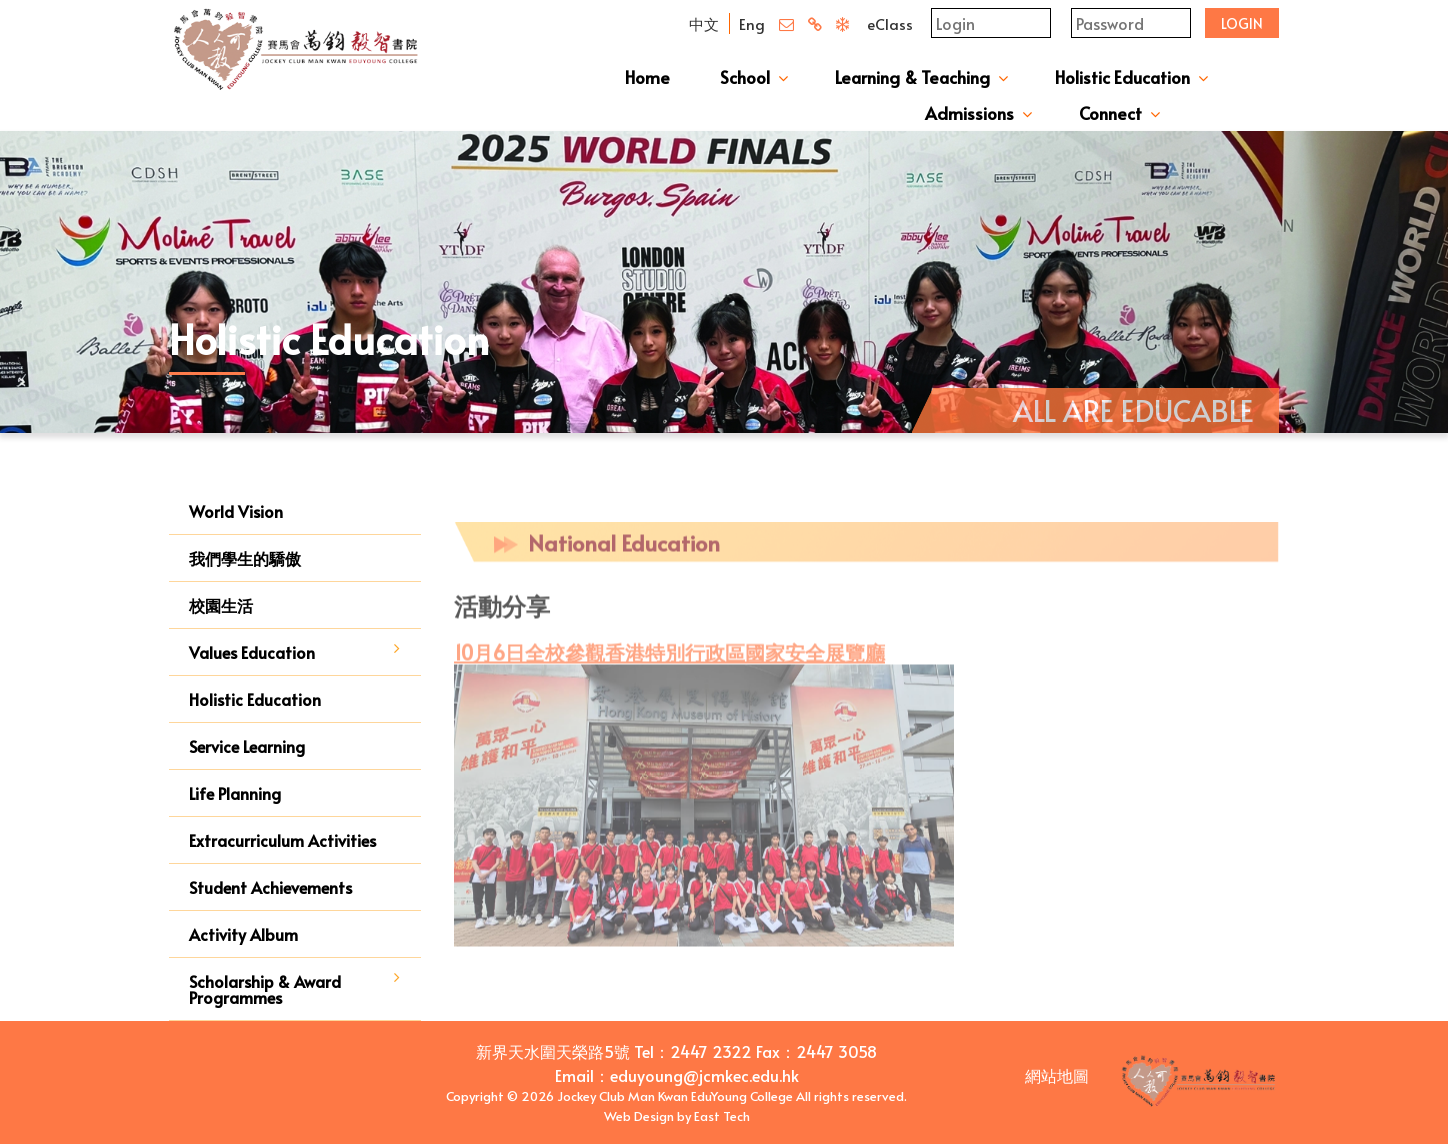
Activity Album (243, 934)
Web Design (639, 1116)
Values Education (252, 652)
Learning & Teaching (912, 77)
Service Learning (247, 746)
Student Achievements (270, 887)
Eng (752, 23)
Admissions (969, 113)
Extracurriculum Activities (282, 840)
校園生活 (221, 605)
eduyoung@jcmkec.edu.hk (704, 1075)
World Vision (236, 511)
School (745, 77)
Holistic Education (1122, 77)
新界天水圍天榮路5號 (553, 1051)
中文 (704, 23)
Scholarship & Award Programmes (265, 989)
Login (1242, 23)
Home (647, 77)
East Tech (722, 1116)
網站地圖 (1057, 1075)
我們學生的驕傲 (245, 558)
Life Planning (235, 793)
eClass (890, 23)
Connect (1110, 113)
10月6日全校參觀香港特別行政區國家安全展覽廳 (669, 664)
